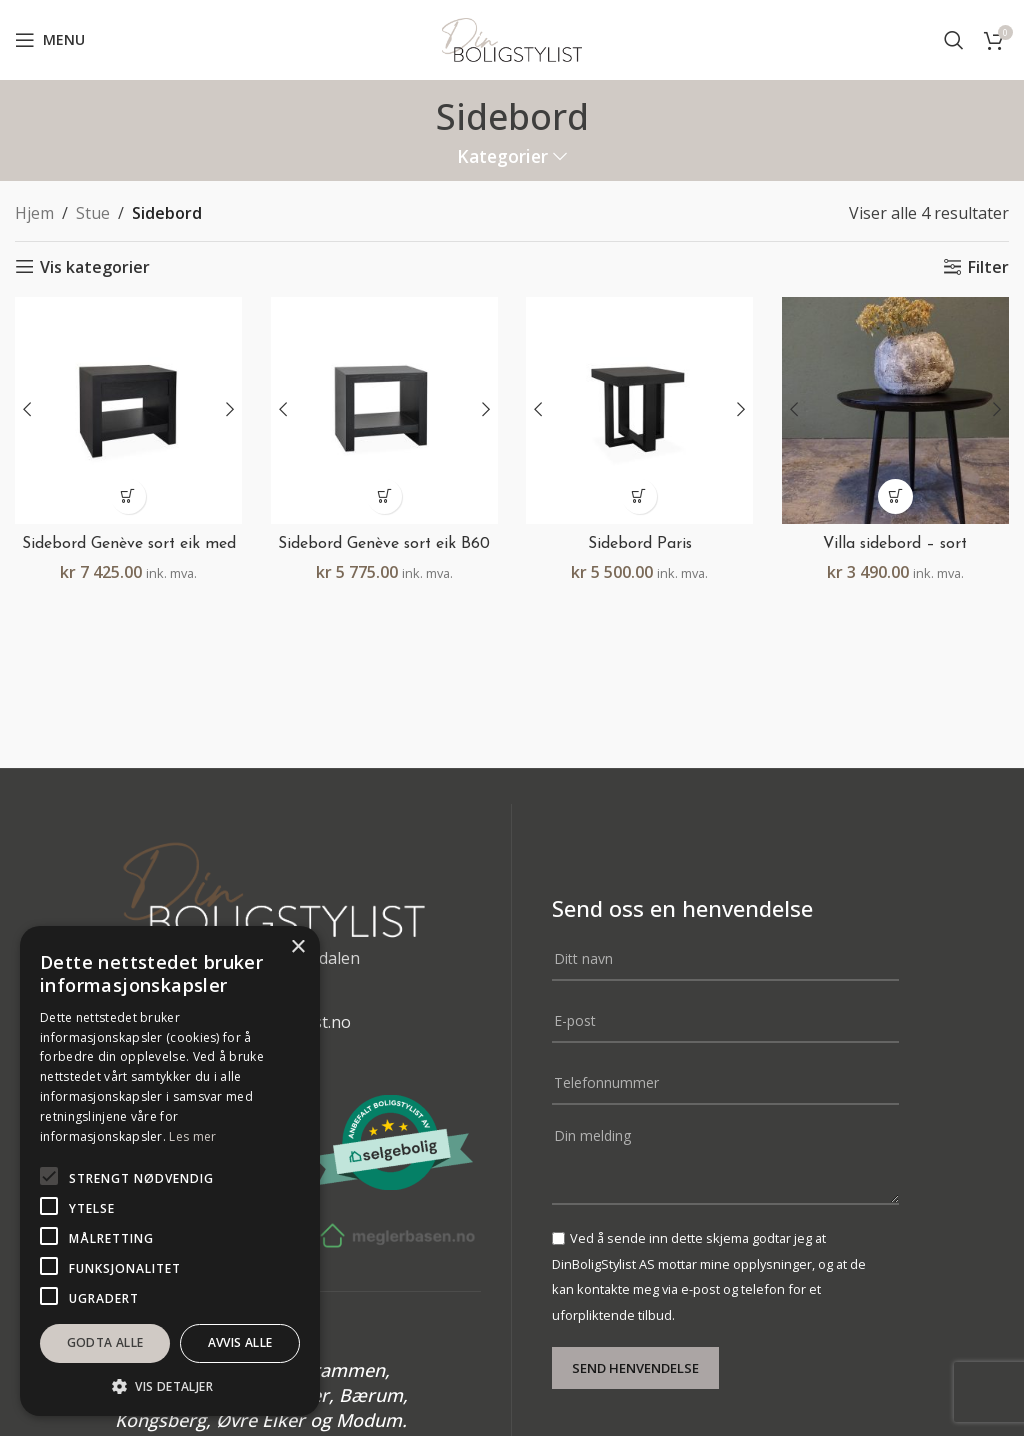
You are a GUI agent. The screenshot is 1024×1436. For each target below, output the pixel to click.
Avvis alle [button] (240, 1342)
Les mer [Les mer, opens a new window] (192, 1136)
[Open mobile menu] (50, 40)
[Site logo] (512, 38)
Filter (988, 266)
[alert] (170, 1171)
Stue (93, 213)
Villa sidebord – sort (896, 542)
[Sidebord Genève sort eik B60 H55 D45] (384, 410)
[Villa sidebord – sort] (896, 410)
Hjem (34, 213)
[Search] (954, 40)
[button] (128, 495)
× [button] (297, 947)
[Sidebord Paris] (640, 410)
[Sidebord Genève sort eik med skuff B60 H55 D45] (128, 410)
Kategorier (502, 157)
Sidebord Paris (640, 542)
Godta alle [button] (105, 1342)
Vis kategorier (95, 266)
